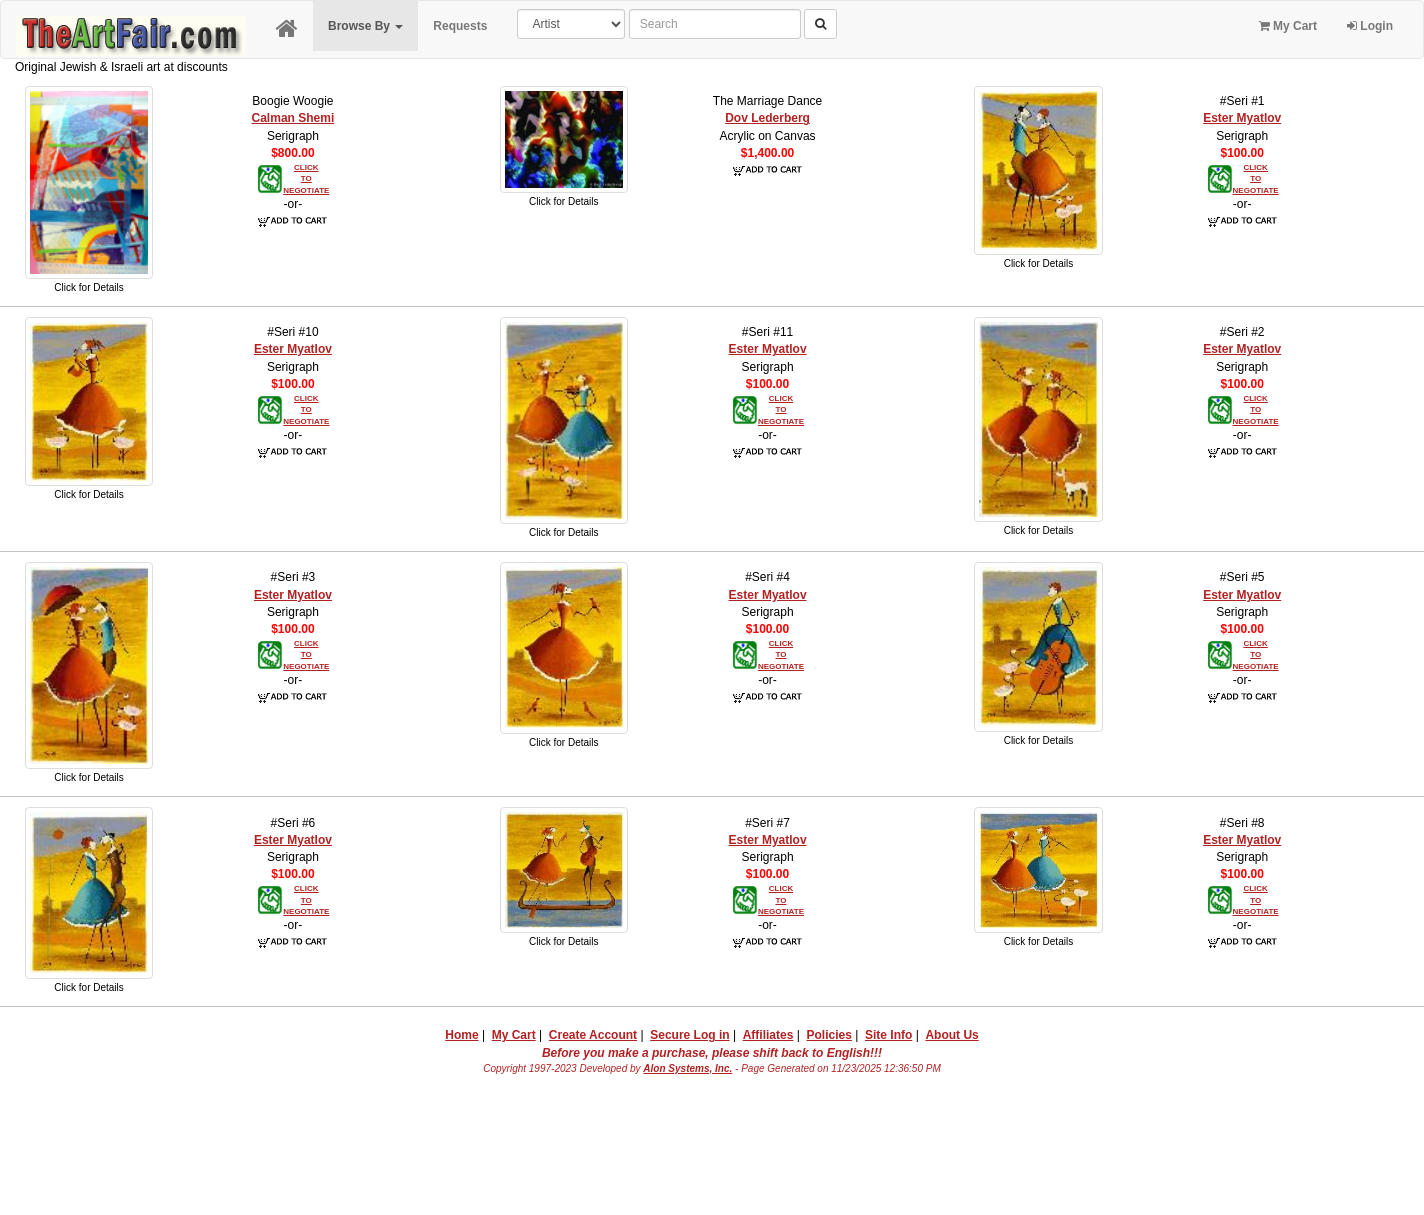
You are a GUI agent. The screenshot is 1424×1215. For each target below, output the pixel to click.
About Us (951, 1035)
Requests (460, 26)
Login (1370, 26)
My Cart (1288, 26)
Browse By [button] (365, 26)
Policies (829, 1035)
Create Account (593, 1035)
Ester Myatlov (1242, 118)
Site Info (888, 1035)
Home (461, 1035)
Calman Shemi (293, 118)
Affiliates (768, 1035)
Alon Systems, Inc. (687, 1068)
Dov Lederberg (767, 118)
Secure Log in (689, 1035)
